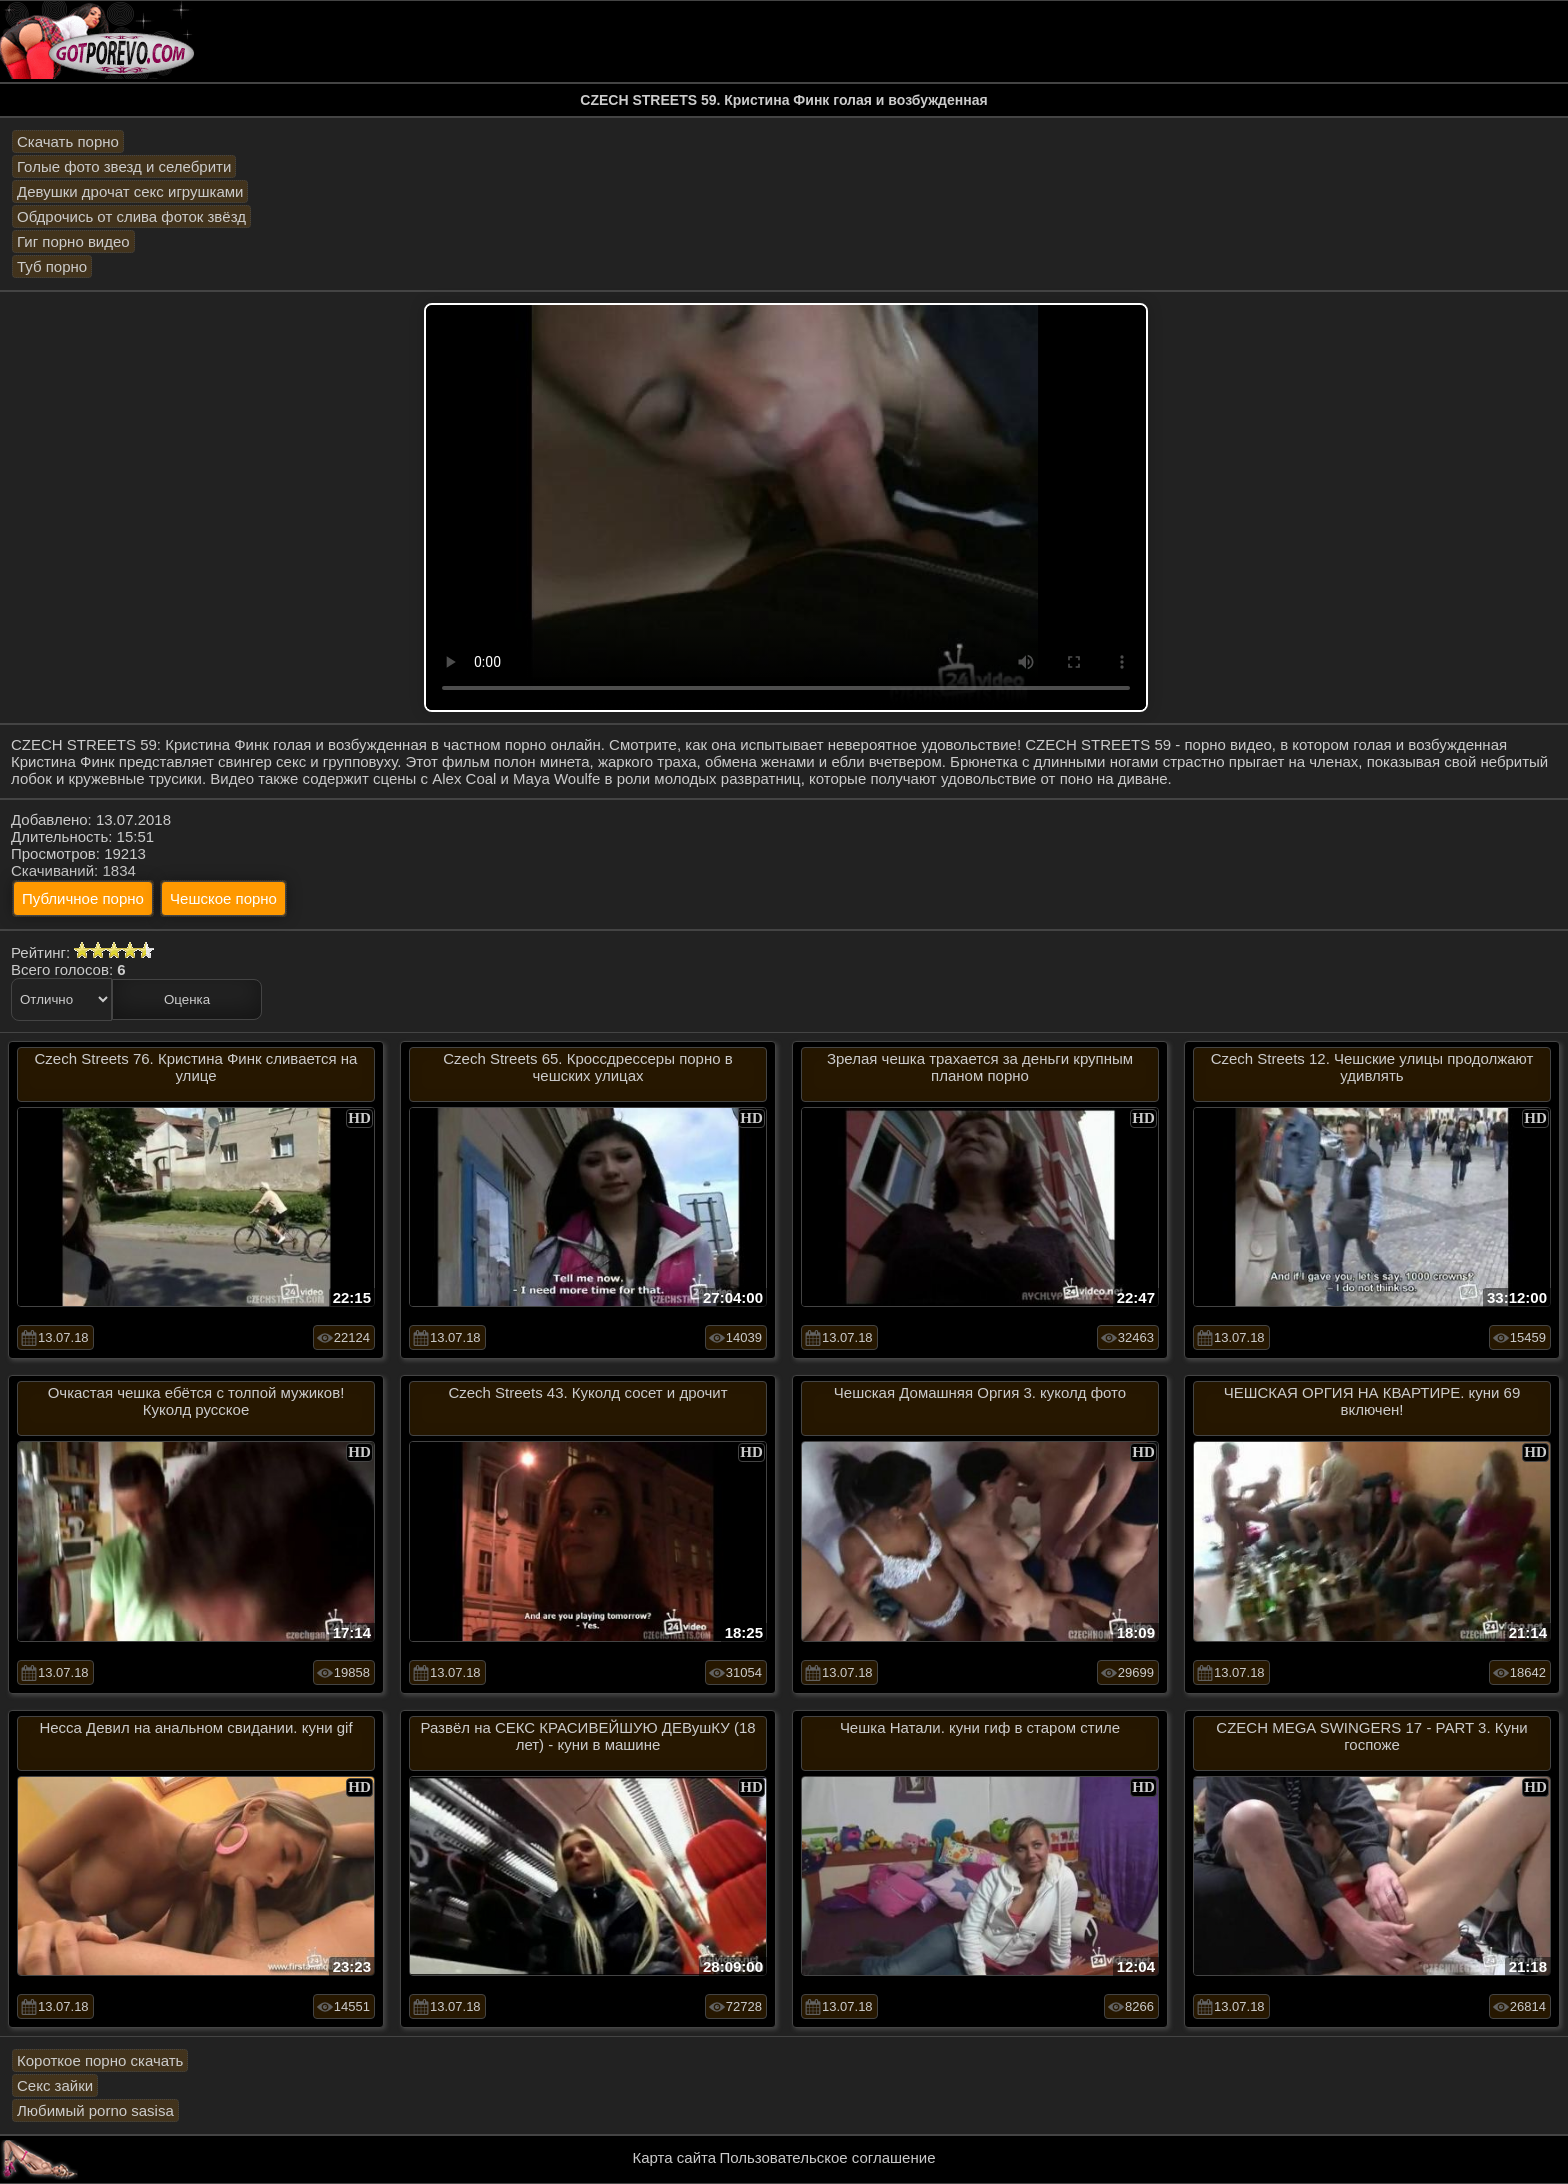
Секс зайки (55, 2085)
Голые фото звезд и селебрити (124, 166)
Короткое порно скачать (100, 2060)
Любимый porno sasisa (95, 2110)
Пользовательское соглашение (827, 2157)
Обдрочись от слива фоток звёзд (131, 216)
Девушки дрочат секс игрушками (130, 191)
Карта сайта (675, 2157)
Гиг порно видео (73, 241)
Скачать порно (68, 141)
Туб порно (52, 266)
